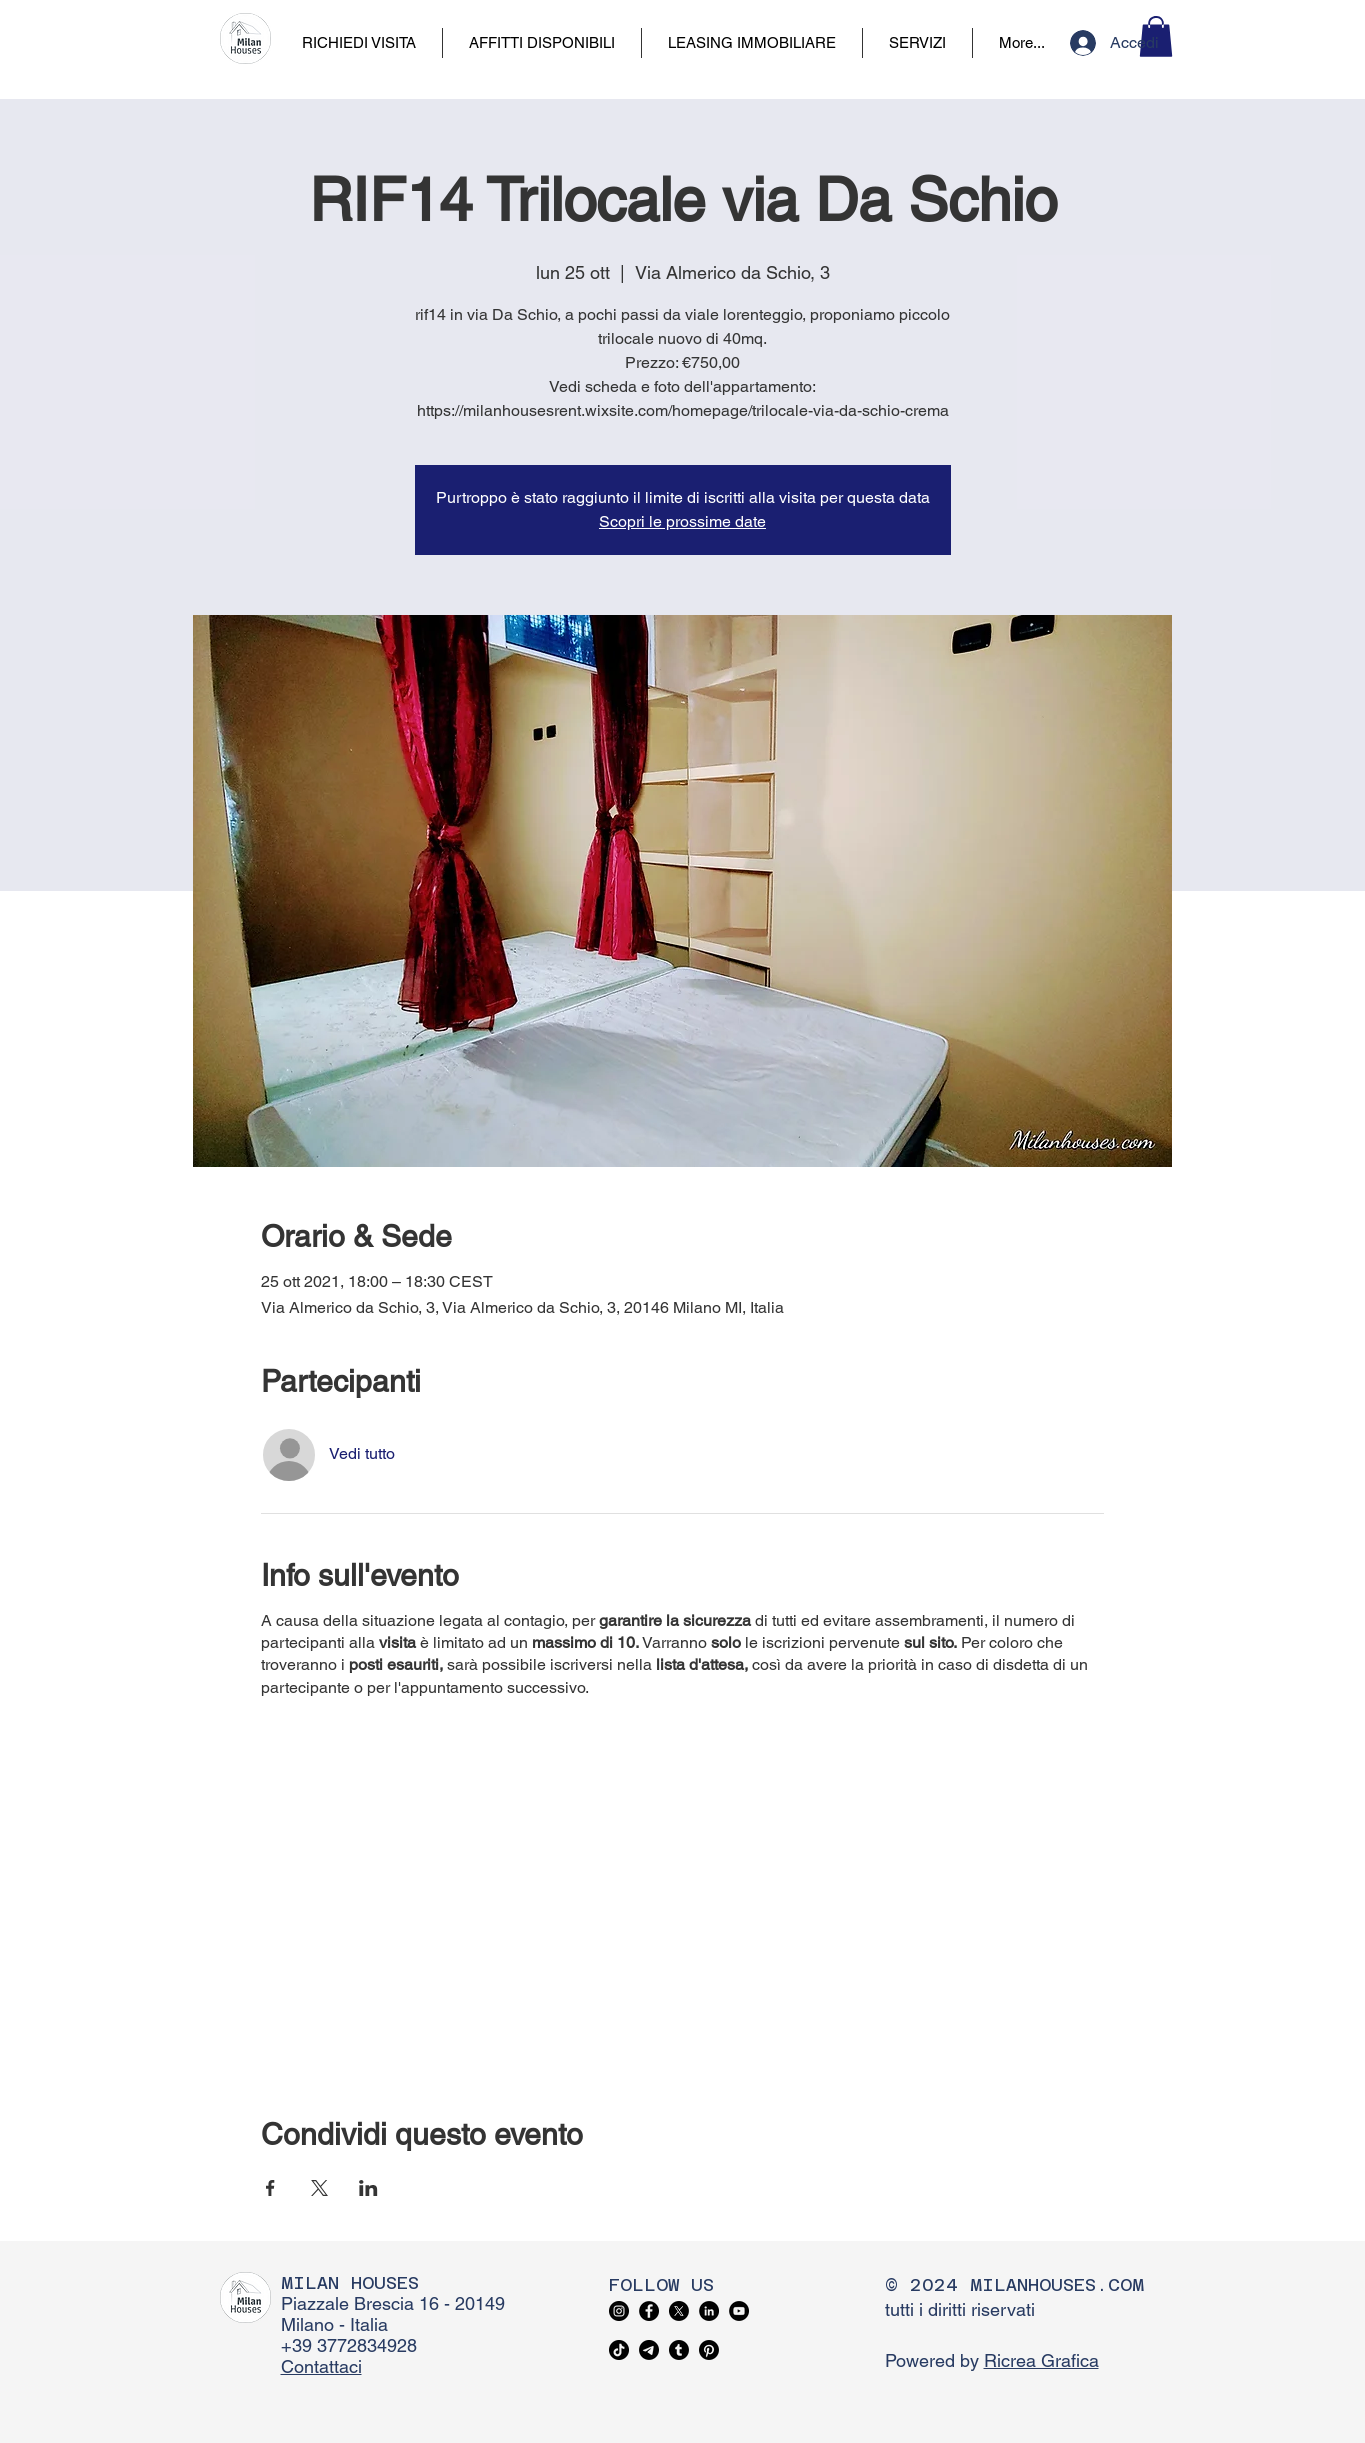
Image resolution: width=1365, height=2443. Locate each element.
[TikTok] (619, 2350)
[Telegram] (649, 2350)
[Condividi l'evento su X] (319, 2188)
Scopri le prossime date (682, 521)
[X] (679, 2311)
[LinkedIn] (709, 2311)
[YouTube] (739, 2311)
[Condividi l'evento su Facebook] (270, 2188)
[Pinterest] (709, 2350)
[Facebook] (649, 2311)
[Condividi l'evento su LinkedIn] (368, 2188)
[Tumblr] (679, 2350)
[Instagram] (619, 2311)
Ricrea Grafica (1041, 2360)
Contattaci (321, 2366)
